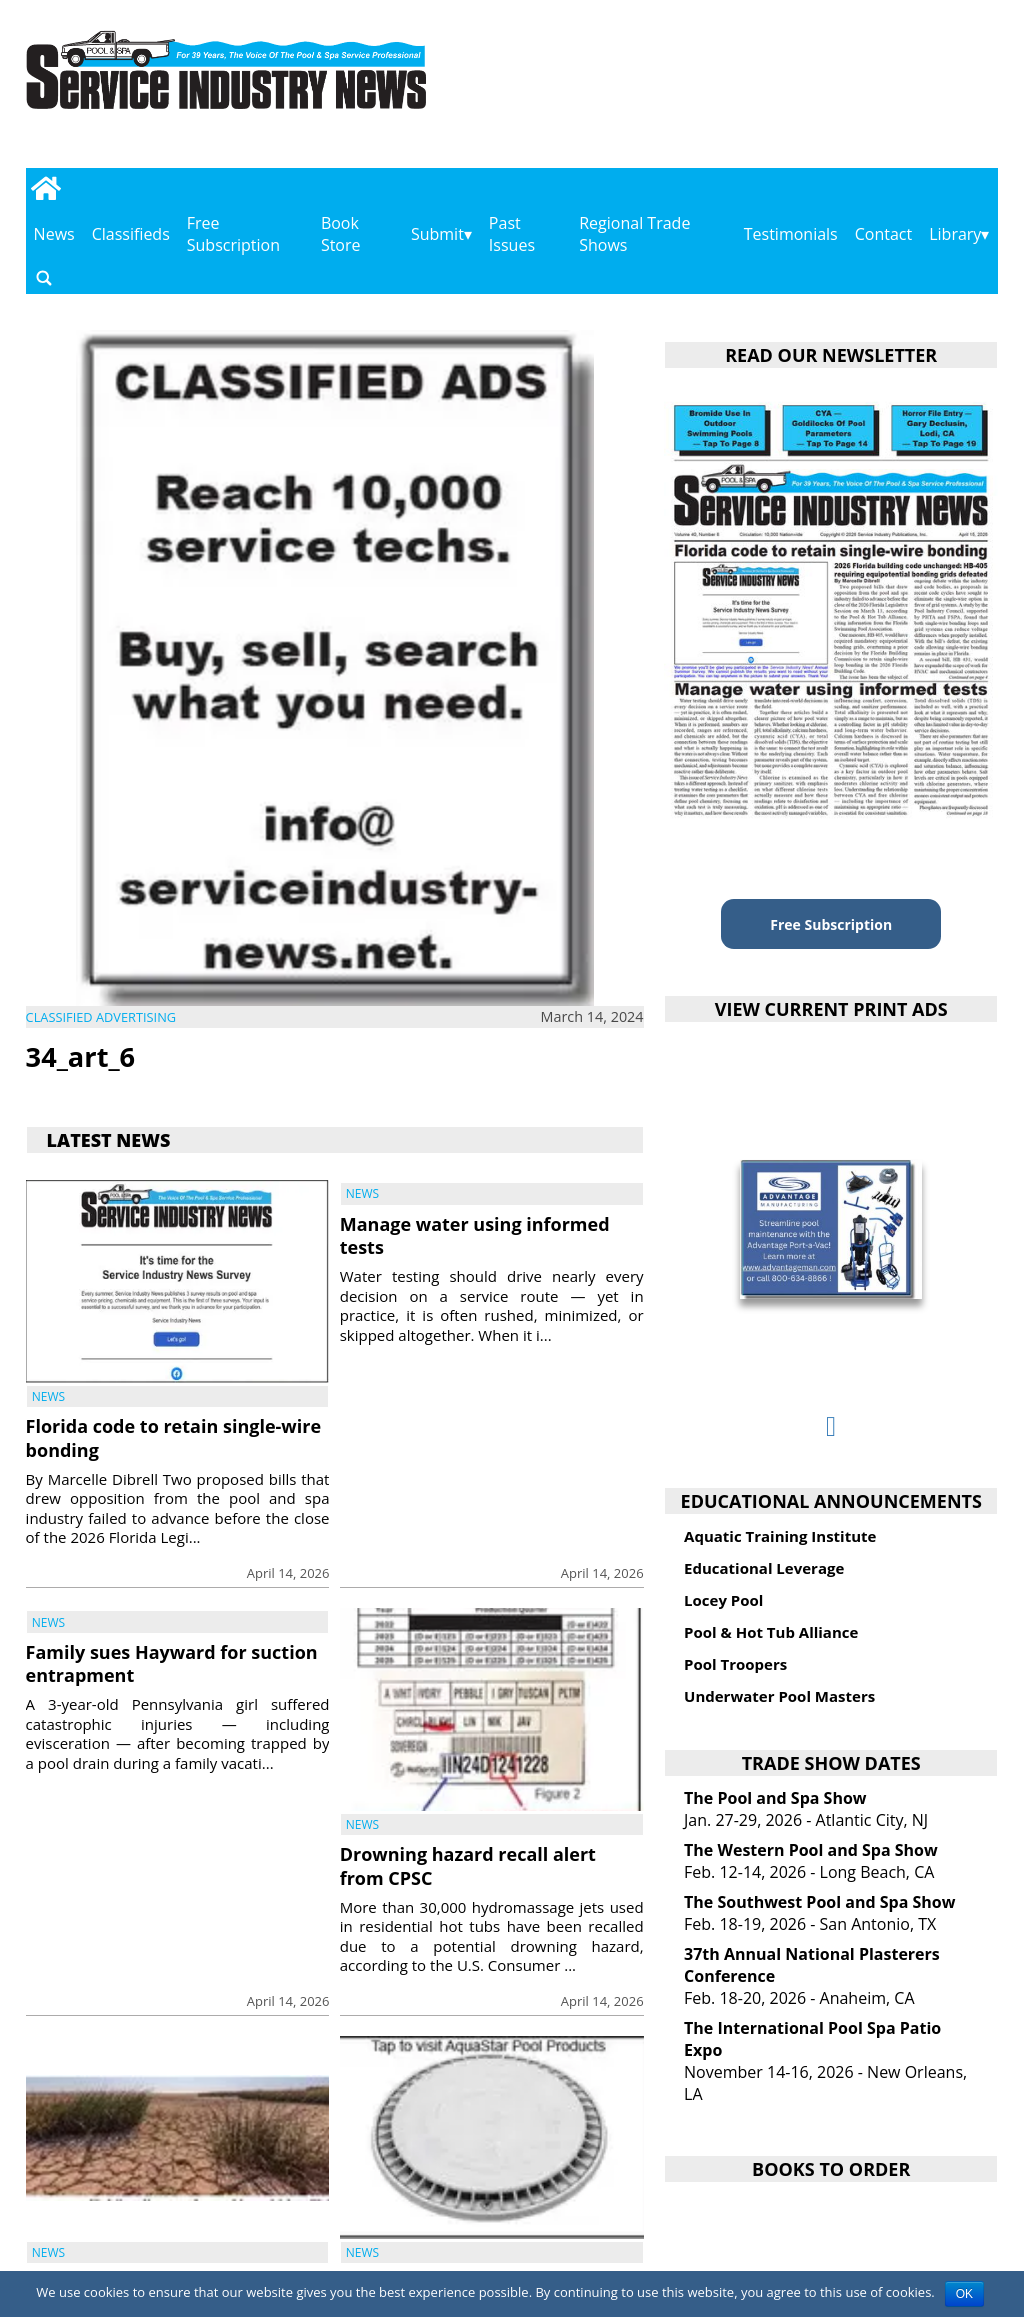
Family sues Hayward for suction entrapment (172, 1663)
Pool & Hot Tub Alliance (771, 1632)
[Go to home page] (46, 188)
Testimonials (791, 234)
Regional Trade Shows (634, 234)
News (54, 234)
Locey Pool (723, 1600)
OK (964, 2294)
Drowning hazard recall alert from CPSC (468, 1865)
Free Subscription (233, 234)
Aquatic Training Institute (780, 1536)
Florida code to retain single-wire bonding (173, 1437)
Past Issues (512, 234)
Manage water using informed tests (475, 1235)
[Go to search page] (44, 277)
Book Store (341, 234)
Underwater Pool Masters (779, 1696)
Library (955, 234)
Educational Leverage (764, 1568)
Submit (437, 234)
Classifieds (131, 234)
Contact (883, 234)
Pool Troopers (735, 1664)
